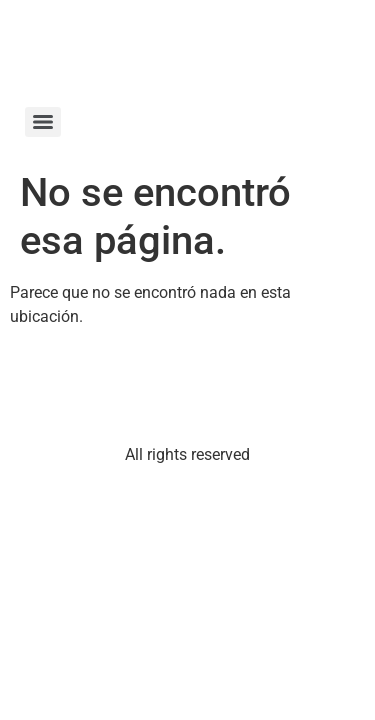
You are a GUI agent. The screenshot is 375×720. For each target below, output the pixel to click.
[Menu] (43, 122)
